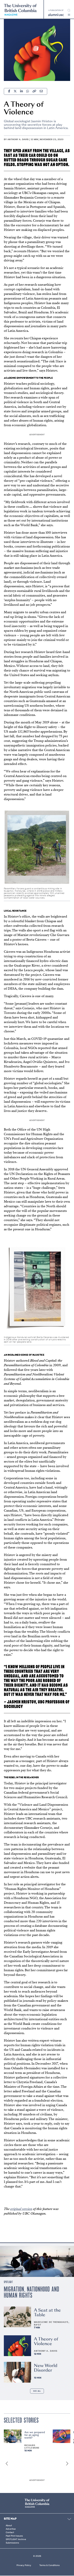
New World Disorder (45, 2370)
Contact (10, 2534)
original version (21, 2211)
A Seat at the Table (47, 2314)
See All (37, 2393)
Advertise (11, 2531)
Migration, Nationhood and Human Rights (31, 2294)
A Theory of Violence (46, 2343)
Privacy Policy (23, 2567)
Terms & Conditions (49, 2567)
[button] (69, 14)
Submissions (12, 2544)
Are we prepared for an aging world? (34, 2437)
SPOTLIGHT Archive (16, 2541)
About (9, 2527)
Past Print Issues (14, 2537)
